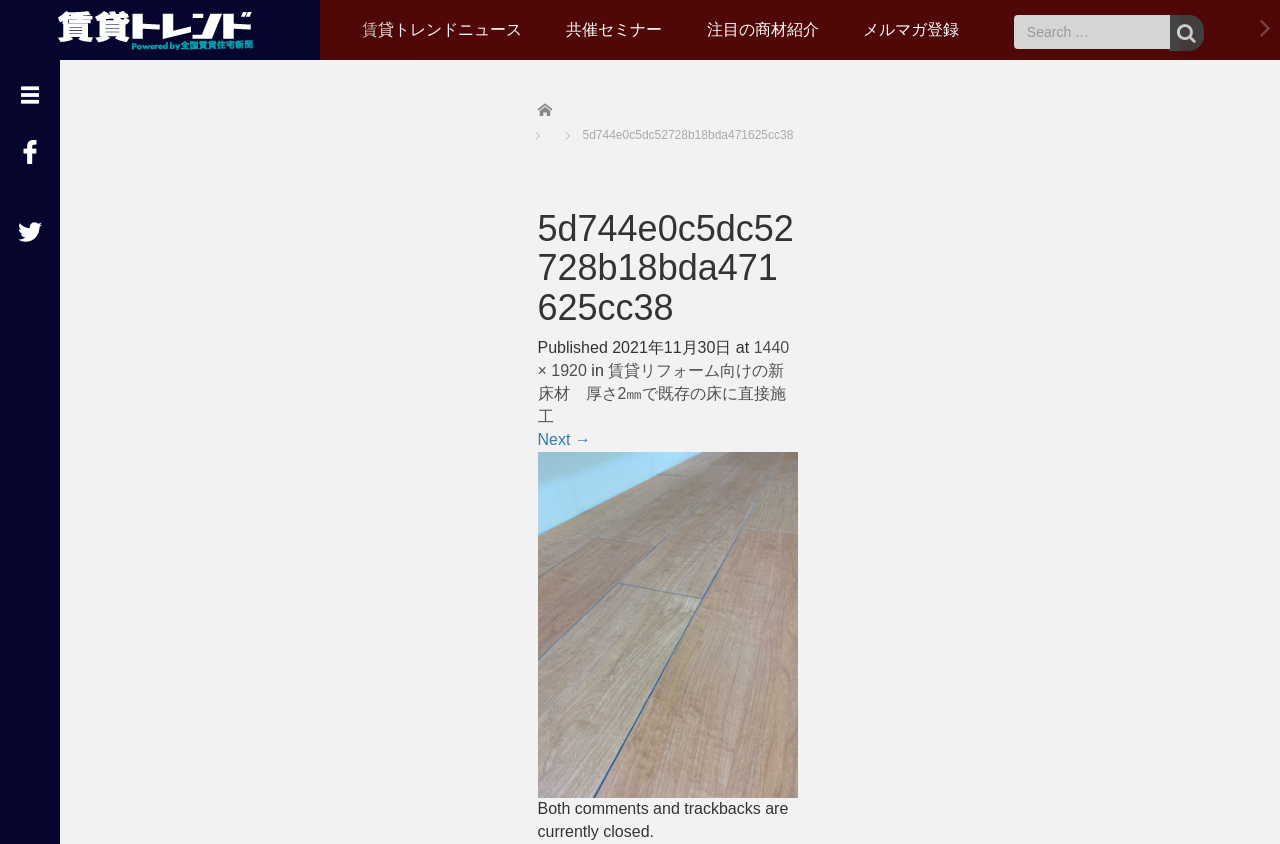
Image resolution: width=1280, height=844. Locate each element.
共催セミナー (614, 29)
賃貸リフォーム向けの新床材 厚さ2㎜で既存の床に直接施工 (662, 393)
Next (564, 439)
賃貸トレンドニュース (442, 29)
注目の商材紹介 (763, 29)
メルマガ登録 (911, 29)
